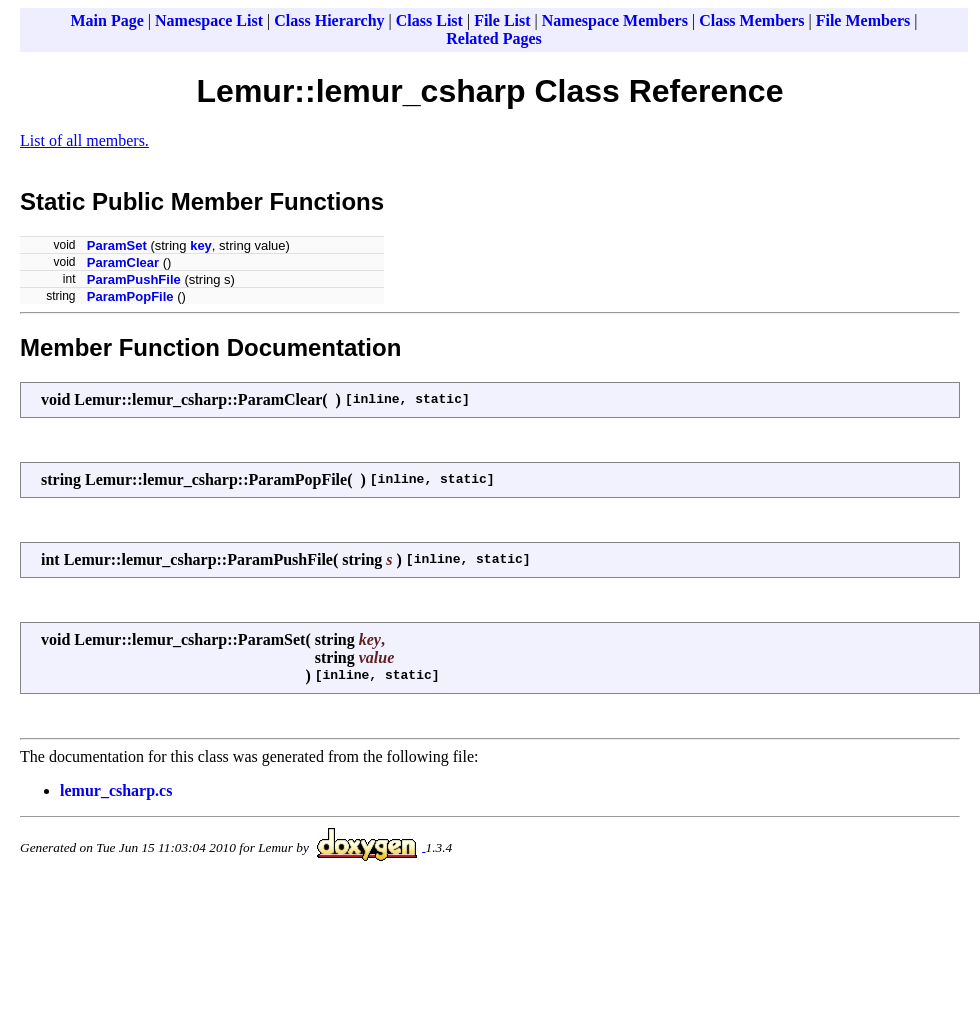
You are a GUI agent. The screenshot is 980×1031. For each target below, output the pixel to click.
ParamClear (123, 262)
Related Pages (494, 38)
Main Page (107, 20)
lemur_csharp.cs (116, 790)
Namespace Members (615, 20)
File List (502, 20)
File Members (863, 20)
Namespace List (209, 20)
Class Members (751, 20)
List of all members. (84, 140)
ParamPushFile (134, 279)
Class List (429, 20)
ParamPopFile (130, 296)
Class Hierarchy (329, 20)
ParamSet (117, 245)
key (201, 245)
